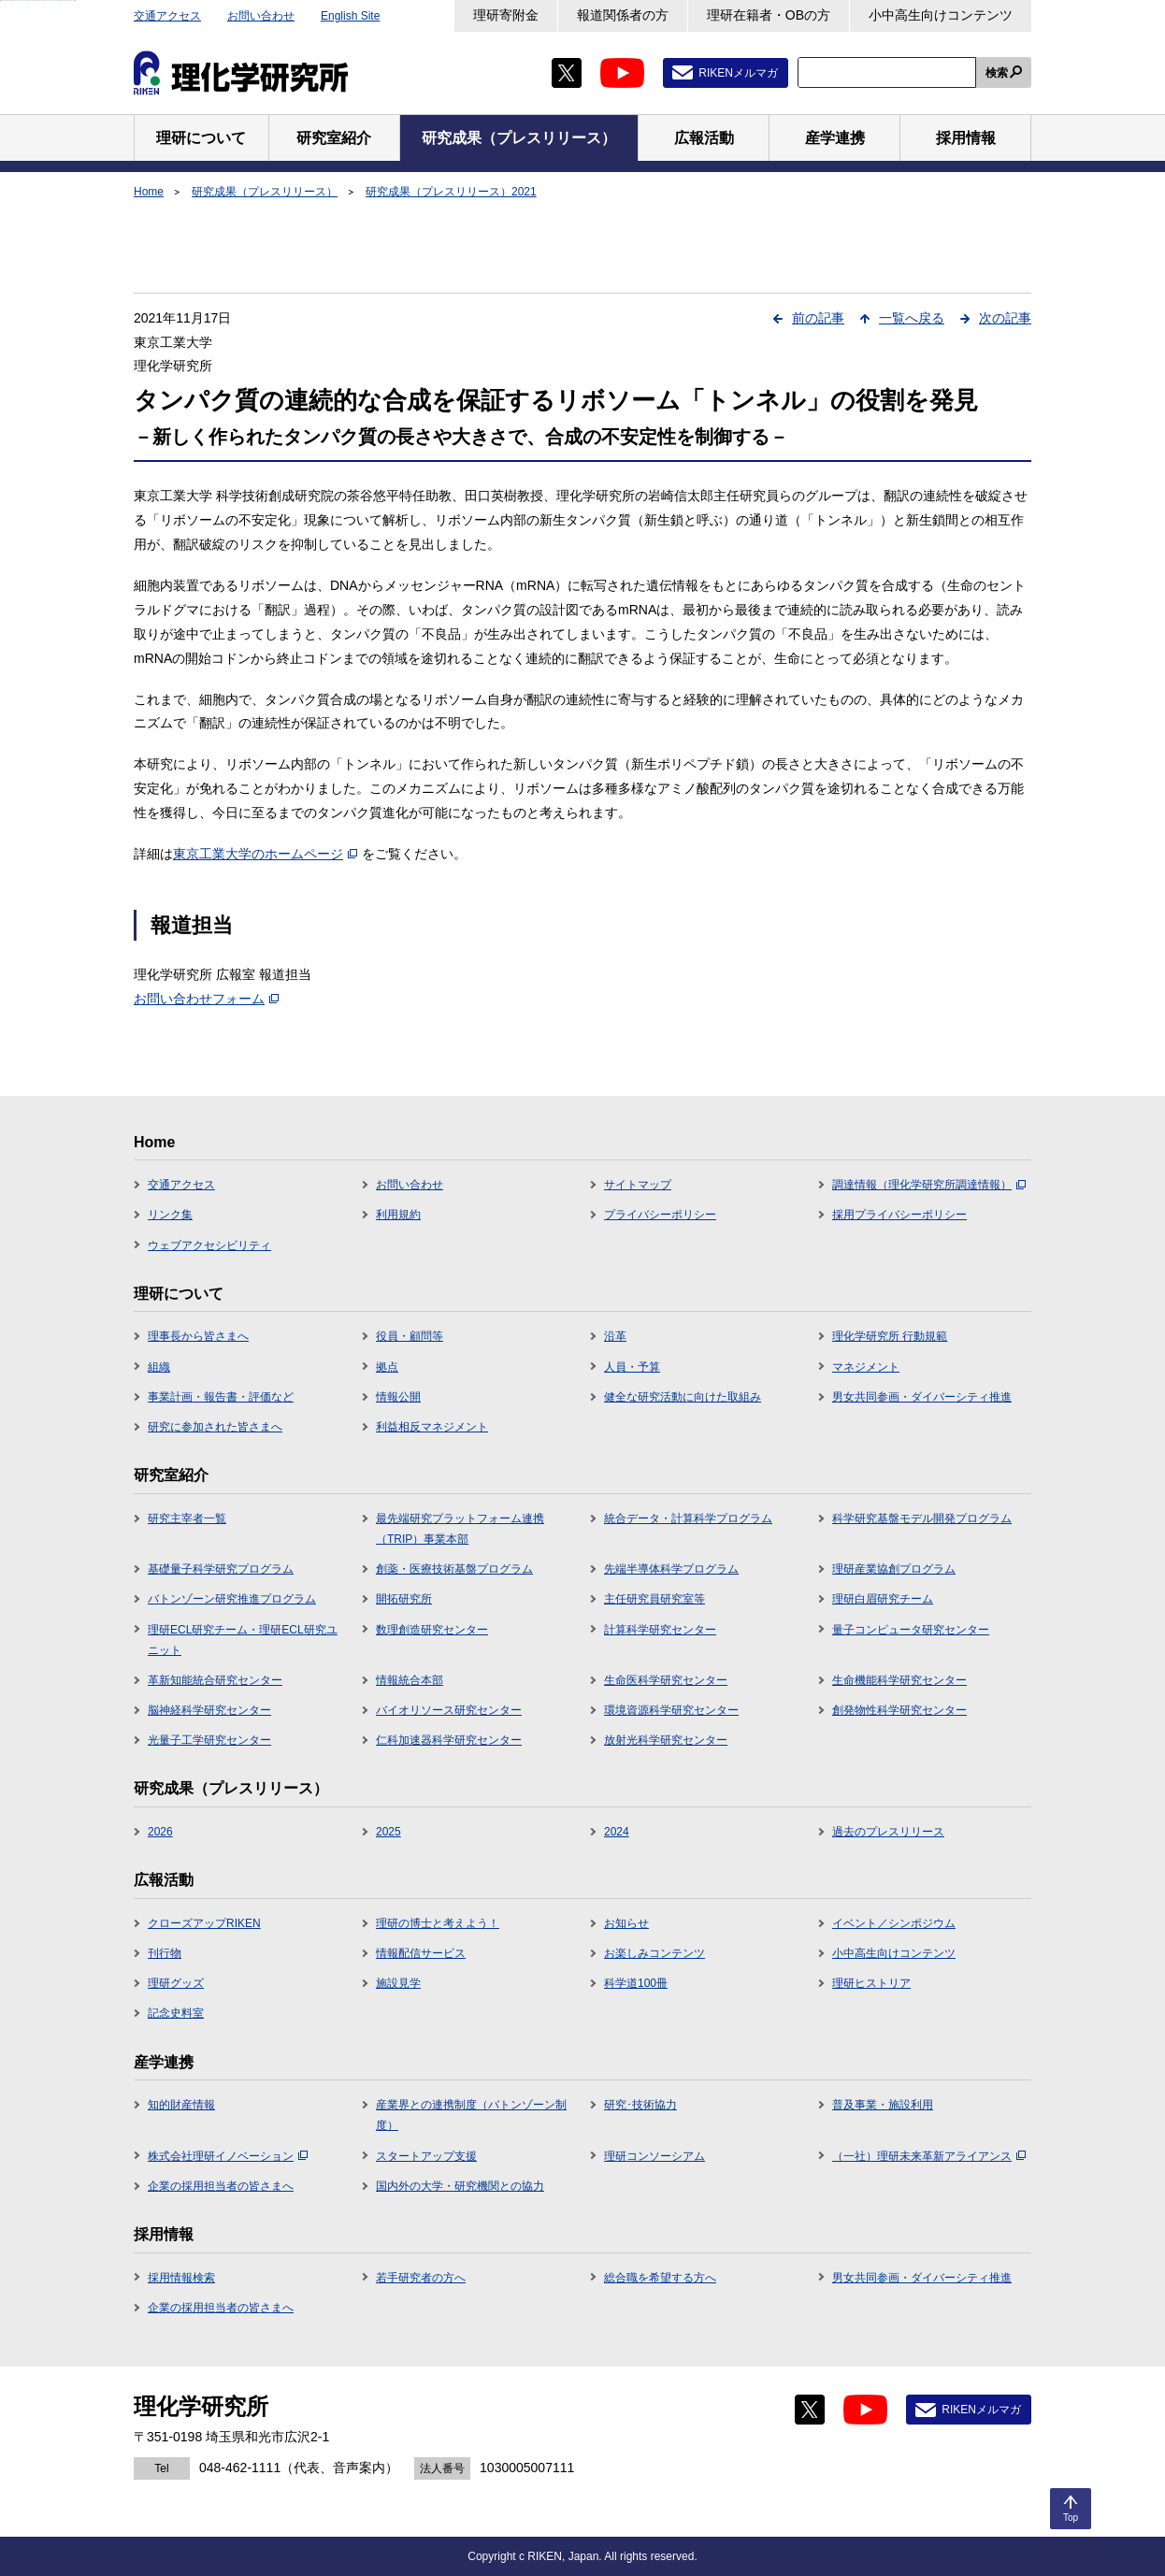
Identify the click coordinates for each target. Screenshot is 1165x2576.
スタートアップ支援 (426, 2156)
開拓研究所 (404, 1598)
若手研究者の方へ (421, 2277)
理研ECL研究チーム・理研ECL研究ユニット (243, 1640)
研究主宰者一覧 (187, 1518)
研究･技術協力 (640, 2104)
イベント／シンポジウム (894, 1923)
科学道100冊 (636, 1983)
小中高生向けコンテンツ (941, 14)
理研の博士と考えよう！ (437, 1923)
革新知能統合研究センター (215, 1680)
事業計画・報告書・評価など (221, 1396)
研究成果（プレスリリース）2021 (451, 191)
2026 (160, 1831)
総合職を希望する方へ (660, 2277)
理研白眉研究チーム (882, 1598)
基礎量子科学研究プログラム (221, 1569)
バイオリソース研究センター (449, 1710)
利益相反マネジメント (432, 1426)
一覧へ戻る (911, 317)
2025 (388, 1831)
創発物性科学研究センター (899, 1710)
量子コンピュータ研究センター (910, 1629)
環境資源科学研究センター (671, 1710)
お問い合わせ (261, 15)
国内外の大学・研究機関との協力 (460, 2186)
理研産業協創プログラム (894, 1569)
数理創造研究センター (432, 1629)
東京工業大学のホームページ (265, 853)
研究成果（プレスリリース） (265, 191)
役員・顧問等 (409, 1336)
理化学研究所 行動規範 (889, 1336)
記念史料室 (176, 2013)
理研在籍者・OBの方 (768, 14)
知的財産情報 (181, 2104)
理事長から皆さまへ (198, 1336)
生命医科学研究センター (665, 1680)
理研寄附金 (506, 14)
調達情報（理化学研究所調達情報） (929, 1184)
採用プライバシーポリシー (899, 1214)
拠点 (387, 1367)
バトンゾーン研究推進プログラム (232, 1598)
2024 (616, 1831)
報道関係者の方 (623, 14)
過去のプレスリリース (888, 1831)
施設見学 (398, 1983)
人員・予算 (632, 1367)
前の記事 (818, 317)
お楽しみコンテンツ (654, 1953)
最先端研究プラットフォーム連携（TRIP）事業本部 (460, 1529)
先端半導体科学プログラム (671, 1569)
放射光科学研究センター (665, 1740)
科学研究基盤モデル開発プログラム (922, 1518)
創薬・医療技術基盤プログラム (454, 1569)
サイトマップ (637, 1184)
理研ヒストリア (871, 1983)
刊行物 (164, 1953)
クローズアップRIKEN (204, 1923)
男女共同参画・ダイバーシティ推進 (922, 1396)
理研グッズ (176, 1983)
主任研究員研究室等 (654, 1598)
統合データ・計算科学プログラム (688, 1518)
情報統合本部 (409, 1680)
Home (149, 191)
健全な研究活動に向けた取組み (682, 1396)
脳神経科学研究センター (209, 1710)
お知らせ (626, 1923)
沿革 (615, 1336)
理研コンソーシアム (654, 2156)
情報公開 (398, 1396)
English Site (350, 15)
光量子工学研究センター (209, 1740)
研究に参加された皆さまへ (215, 1426)
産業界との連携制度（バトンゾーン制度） (471, 2115)
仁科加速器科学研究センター (449, 1740)
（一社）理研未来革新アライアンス (929, 2156)
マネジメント (865, 1367)
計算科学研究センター (660, 1629)
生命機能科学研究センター (899, 1680)
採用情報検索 (181, 2277)
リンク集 (170, 1214)
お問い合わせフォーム (206, 998)
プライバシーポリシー (660, 1214)
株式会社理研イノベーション (228, 2156)
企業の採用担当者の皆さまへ (221, 2186)
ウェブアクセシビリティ (209, 1245)
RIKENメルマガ (738, 72)
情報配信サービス (421, 1953)
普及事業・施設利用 (882, 2104)
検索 (996, 72)
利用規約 (398, 1214)
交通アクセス (167, 15)
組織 (159, 1367)
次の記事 (1005, 317)
